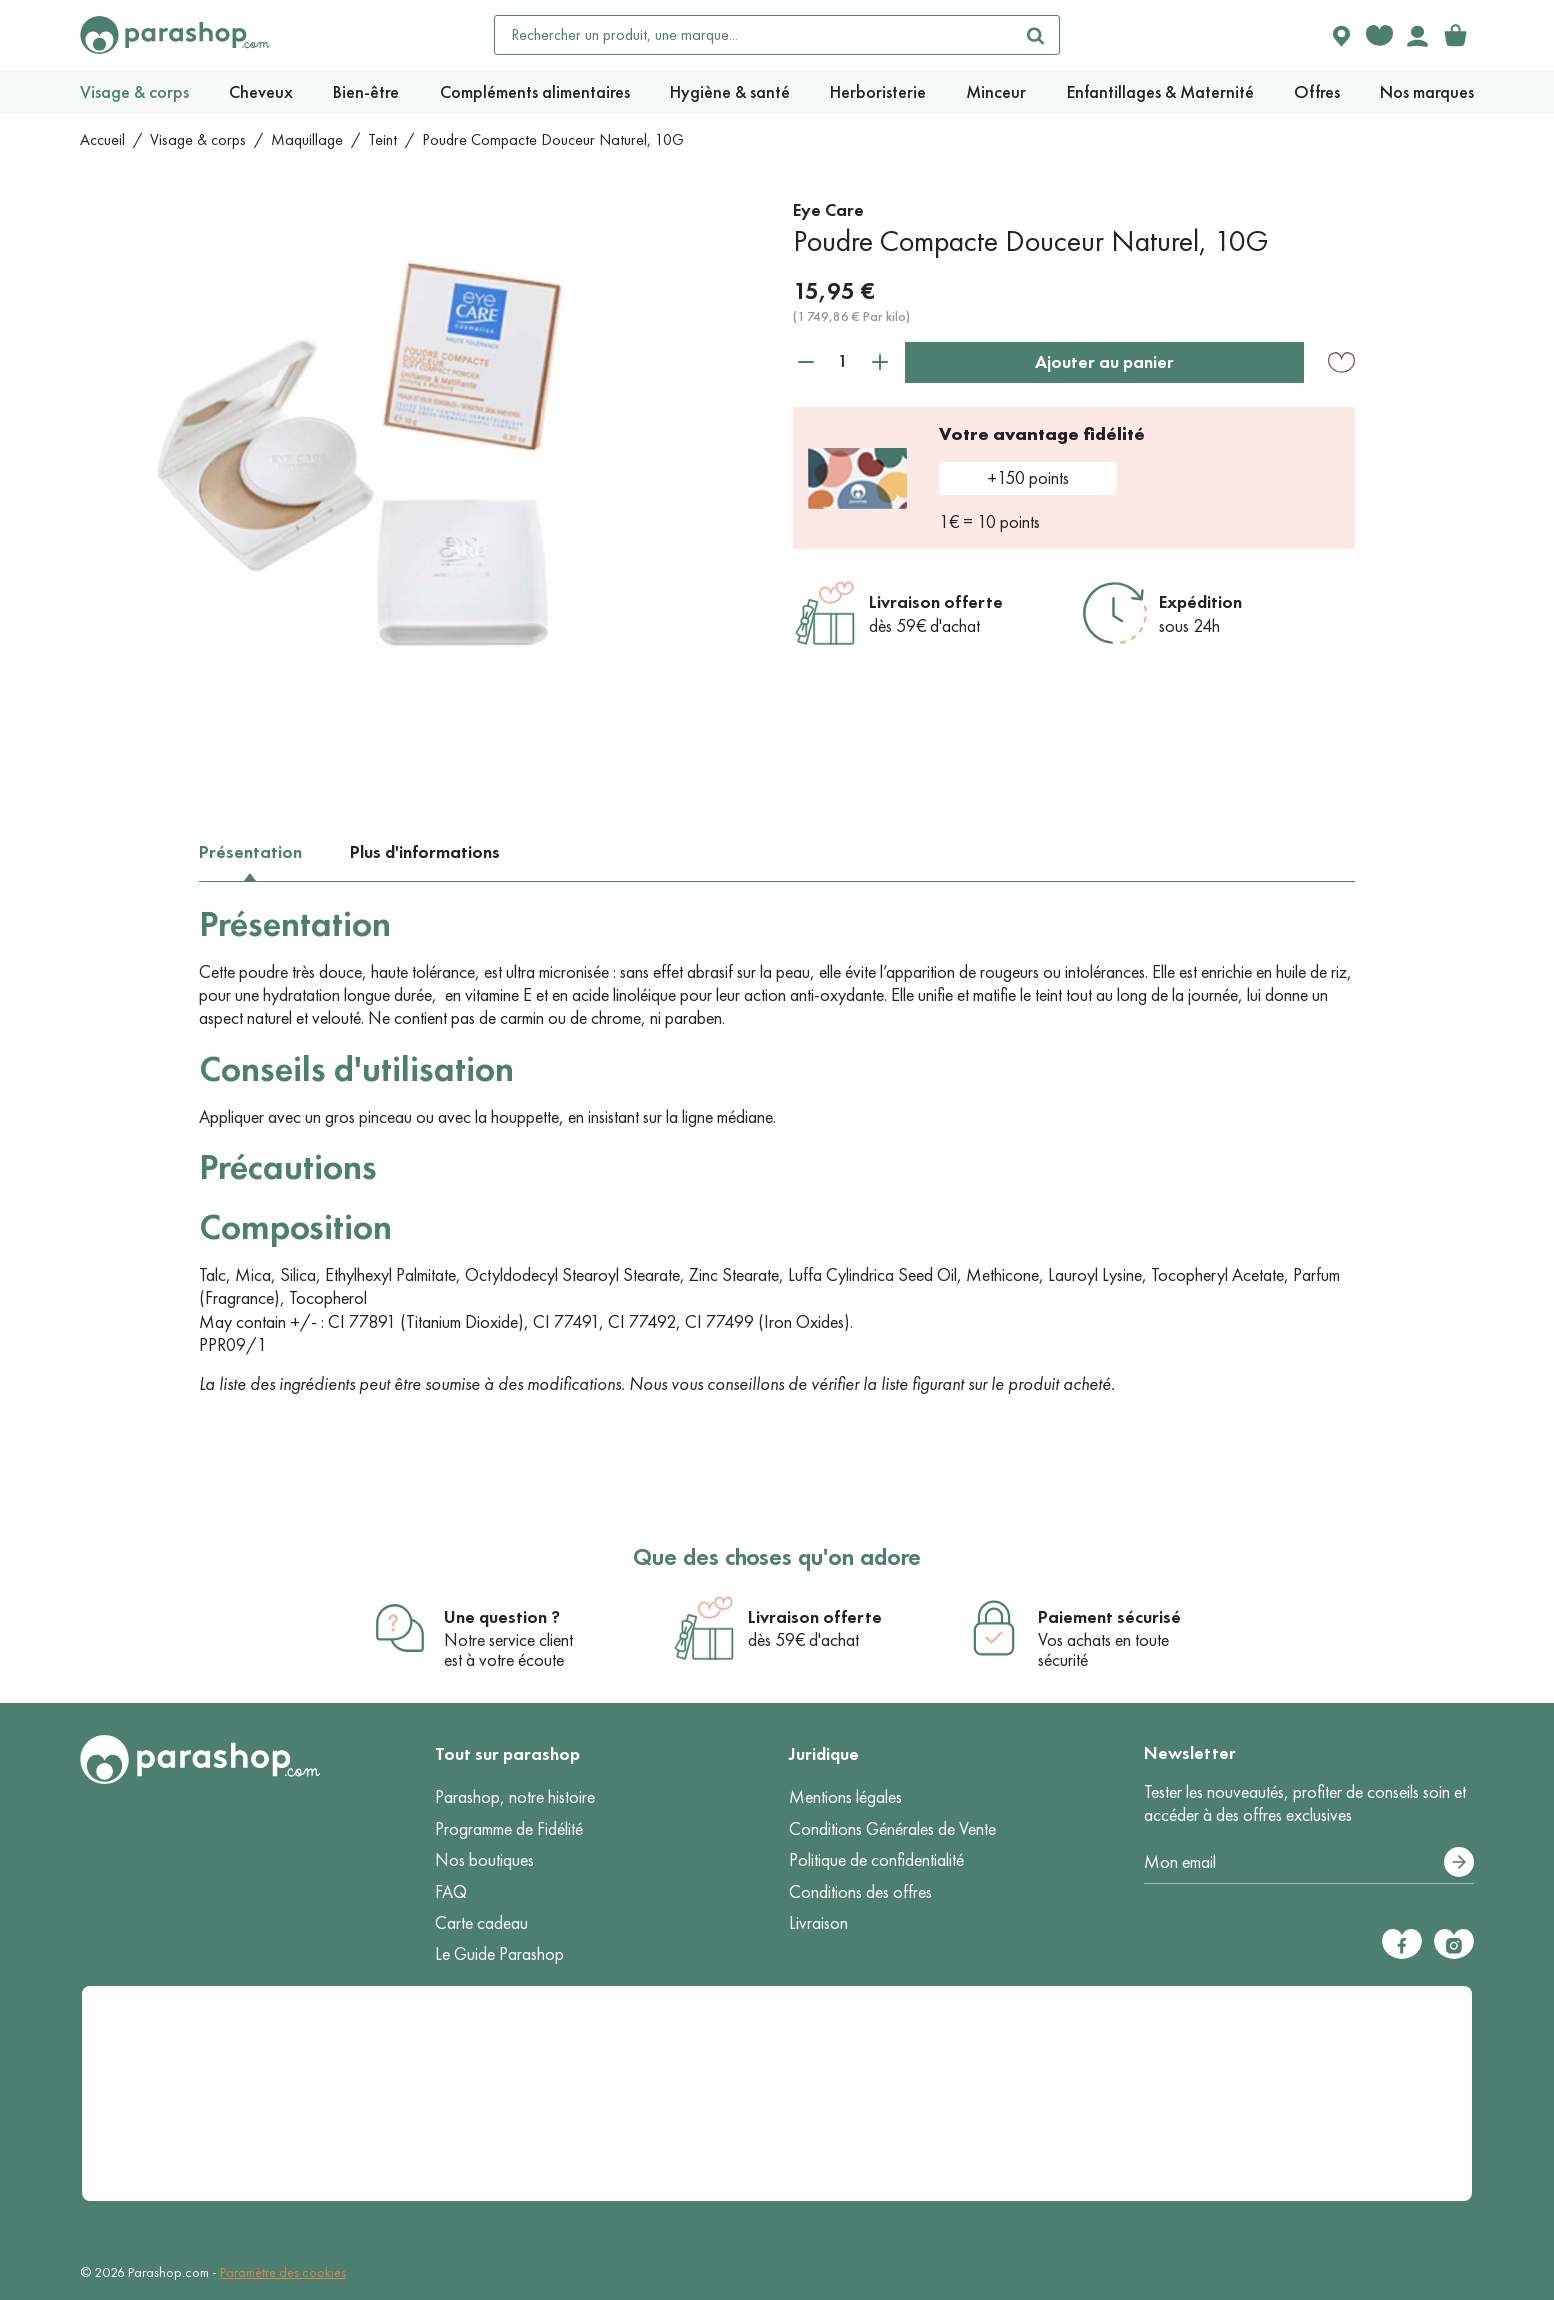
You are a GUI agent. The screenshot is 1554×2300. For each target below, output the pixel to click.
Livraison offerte (936, 602)
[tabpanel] (777, 1149)
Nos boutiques (484, 1860)
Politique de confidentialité (876, 1860)
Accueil (102, 139)
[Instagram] (1454, 1944)
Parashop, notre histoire (515, 1797)
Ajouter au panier (1104, 362)
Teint (382, 139)
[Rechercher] (1035, 35)
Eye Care (828, 210)
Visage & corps (198, 139)
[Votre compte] (1417, 35)
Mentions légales (845, 1797)
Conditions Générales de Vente (892, 1829)
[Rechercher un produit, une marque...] (754, 35)
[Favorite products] (1379, 35)
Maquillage (307, 139)
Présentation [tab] (250, 852)
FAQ (451, 1892)
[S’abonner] (1459, 1862)
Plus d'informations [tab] (425, 852)
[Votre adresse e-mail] (1309, 1863)
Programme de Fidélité (509, 1829)
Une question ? (502, 1617)
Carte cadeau (481, 1923)
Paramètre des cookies (283, 2272)
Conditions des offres (860, 1892)
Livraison (818, 1923)
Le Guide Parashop (499, 1954)
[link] (1455, 35)
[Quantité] (843, 361)
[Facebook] (1402, 1944)
